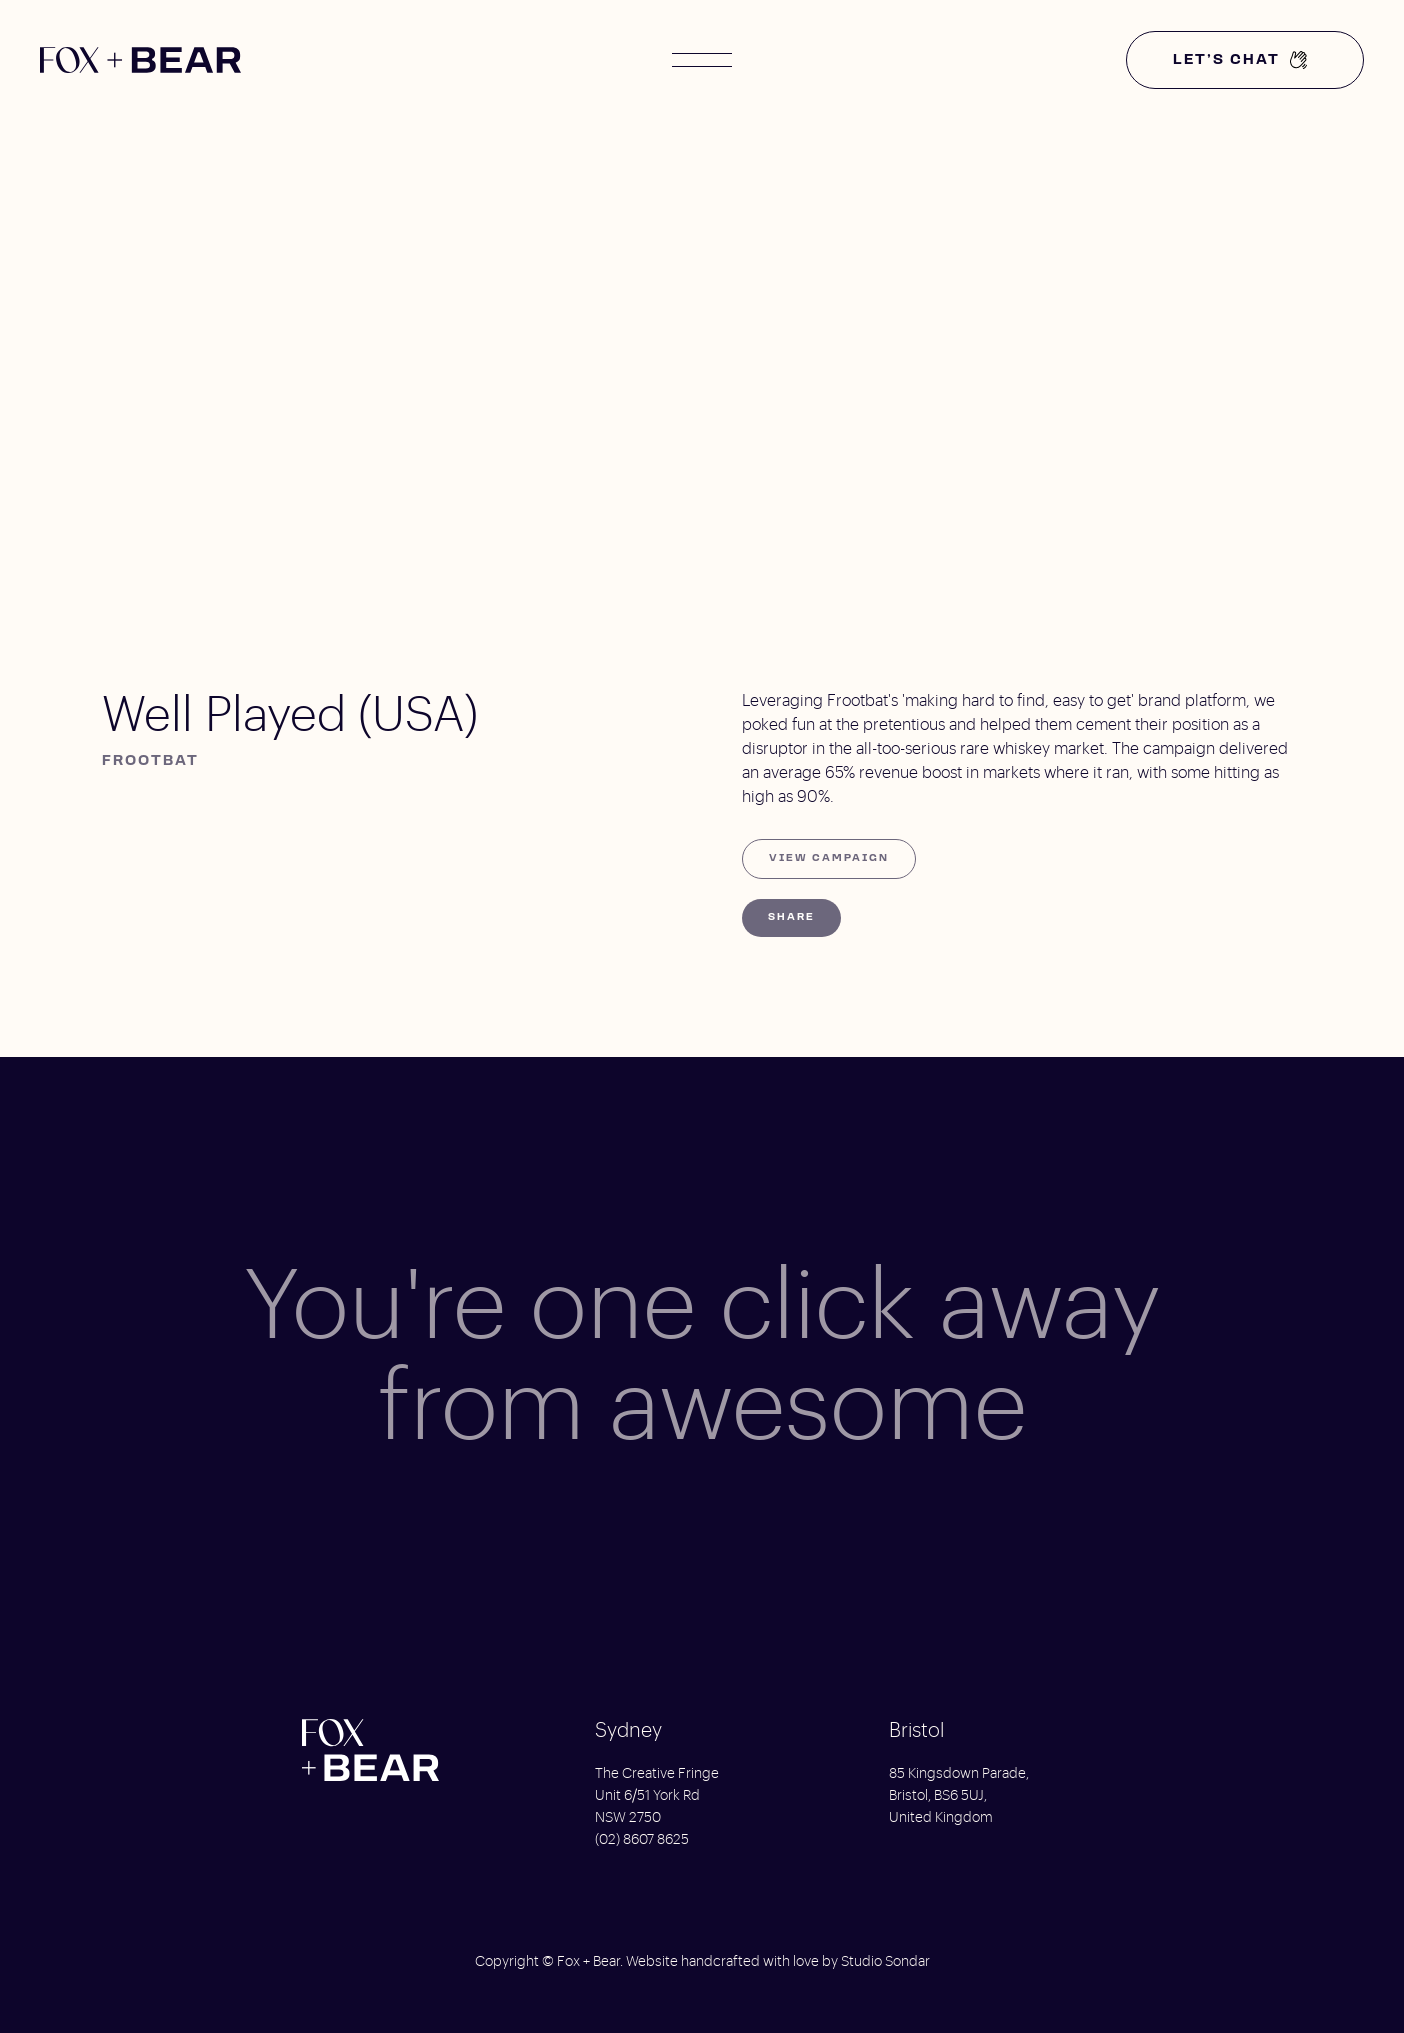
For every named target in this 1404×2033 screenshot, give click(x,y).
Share (791, 917)
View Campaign (829, 858)
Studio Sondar (885, 1962)
